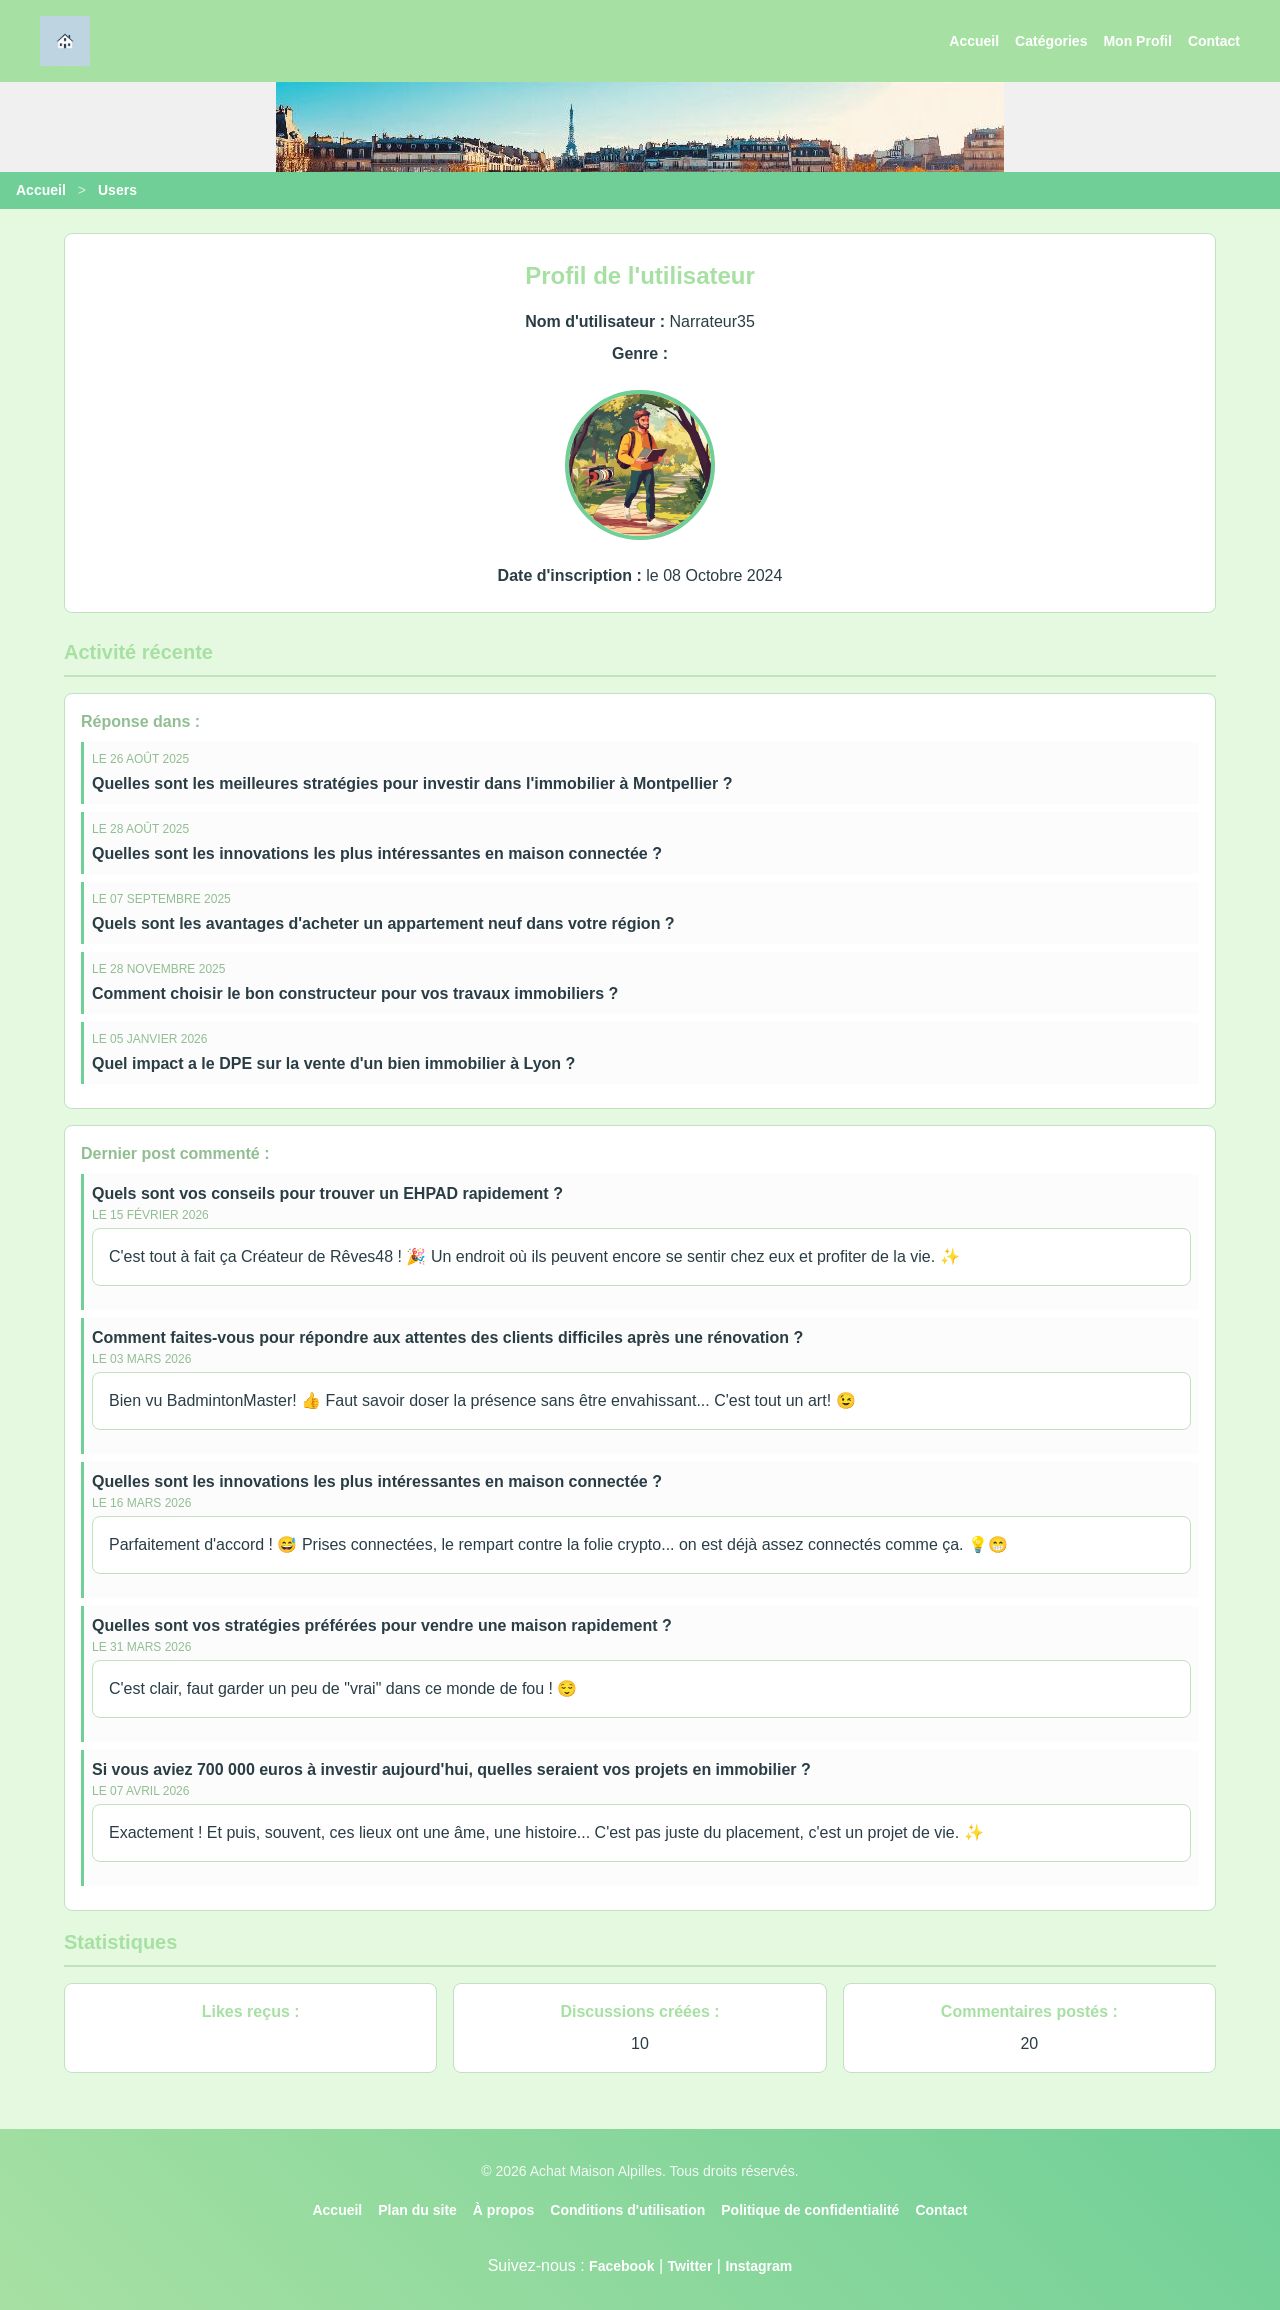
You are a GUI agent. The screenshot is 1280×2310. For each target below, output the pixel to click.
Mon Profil (1137, 41)
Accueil (974, 41)
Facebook (621, 2266)
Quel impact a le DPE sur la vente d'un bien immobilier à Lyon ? (333, 1063)
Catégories (1051, 41)
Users (117, 190)
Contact (1214, 41)
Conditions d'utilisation (627, 2210)
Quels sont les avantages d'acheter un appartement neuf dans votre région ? (383, 923)
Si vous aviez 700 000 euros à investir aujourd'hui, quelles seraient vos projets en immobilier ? (451, 1769)
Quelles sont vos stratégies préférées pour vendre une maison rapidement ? (382, 1625)
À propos (503, 2210)
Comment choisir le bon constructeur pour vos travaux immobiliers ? (355, 993)
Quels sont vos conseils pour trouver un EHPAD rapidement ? (327, 1193)
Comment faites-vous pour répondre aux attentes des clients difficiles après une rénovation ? (447, 1337)
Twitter (689, 2266)
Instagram (758, 2266)
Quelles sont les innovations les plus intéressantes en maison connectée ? (377, 853)
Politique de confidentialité (810, 2210)
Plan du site (417, 2210)
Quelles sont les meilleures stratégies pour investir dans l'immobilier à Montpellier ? (412, 783)
